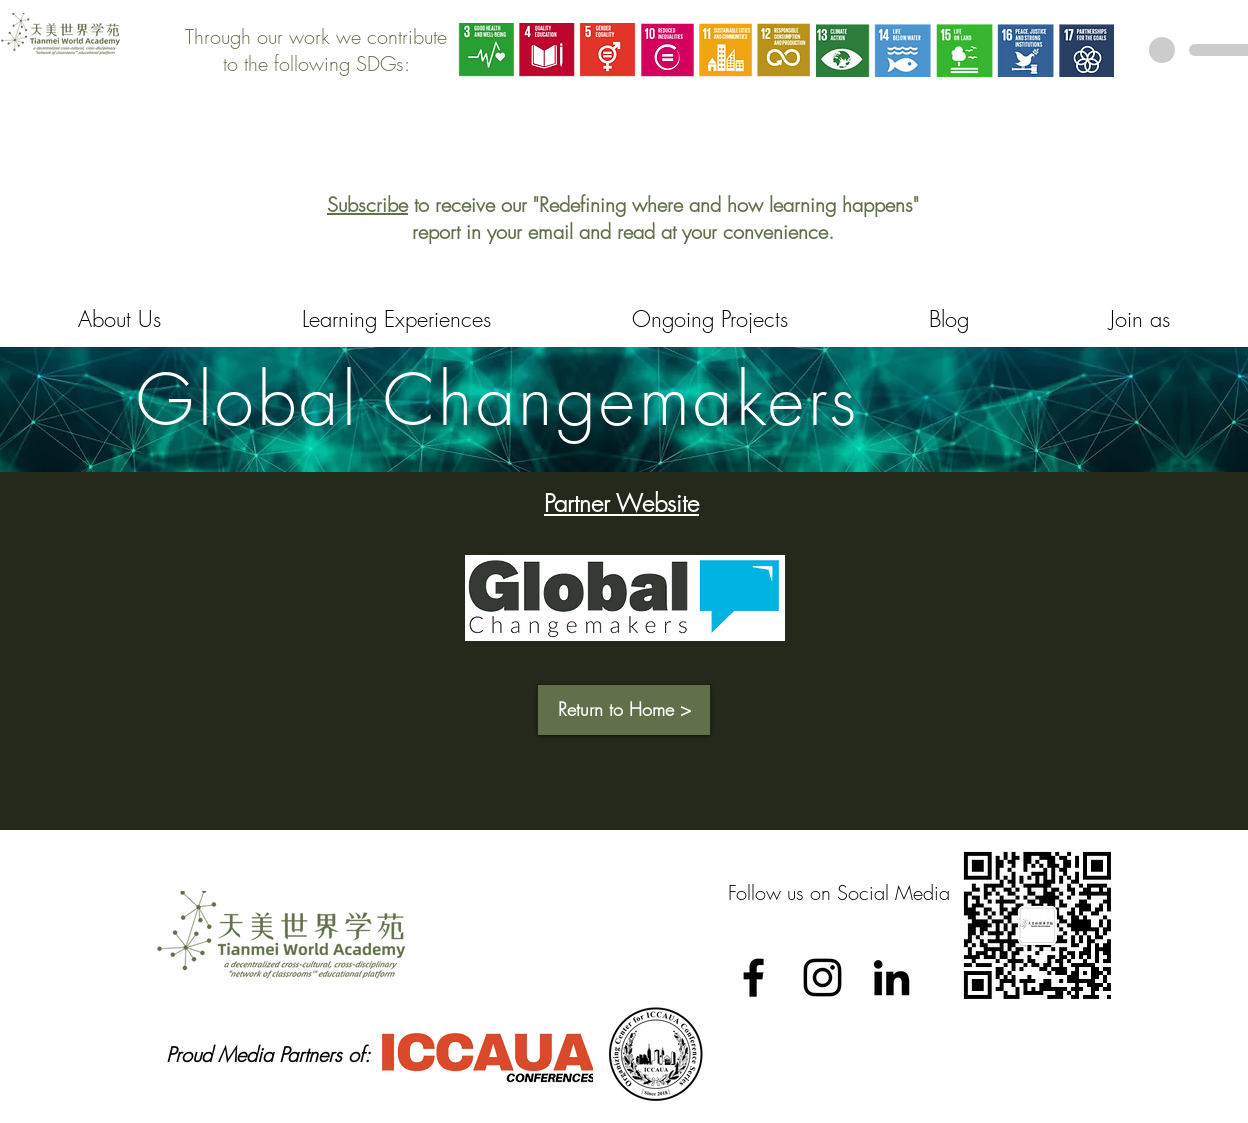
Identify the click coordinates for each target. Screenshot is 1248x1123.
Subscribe (367, 204)
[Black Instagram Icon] (822, 977)
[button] (624, 710)
